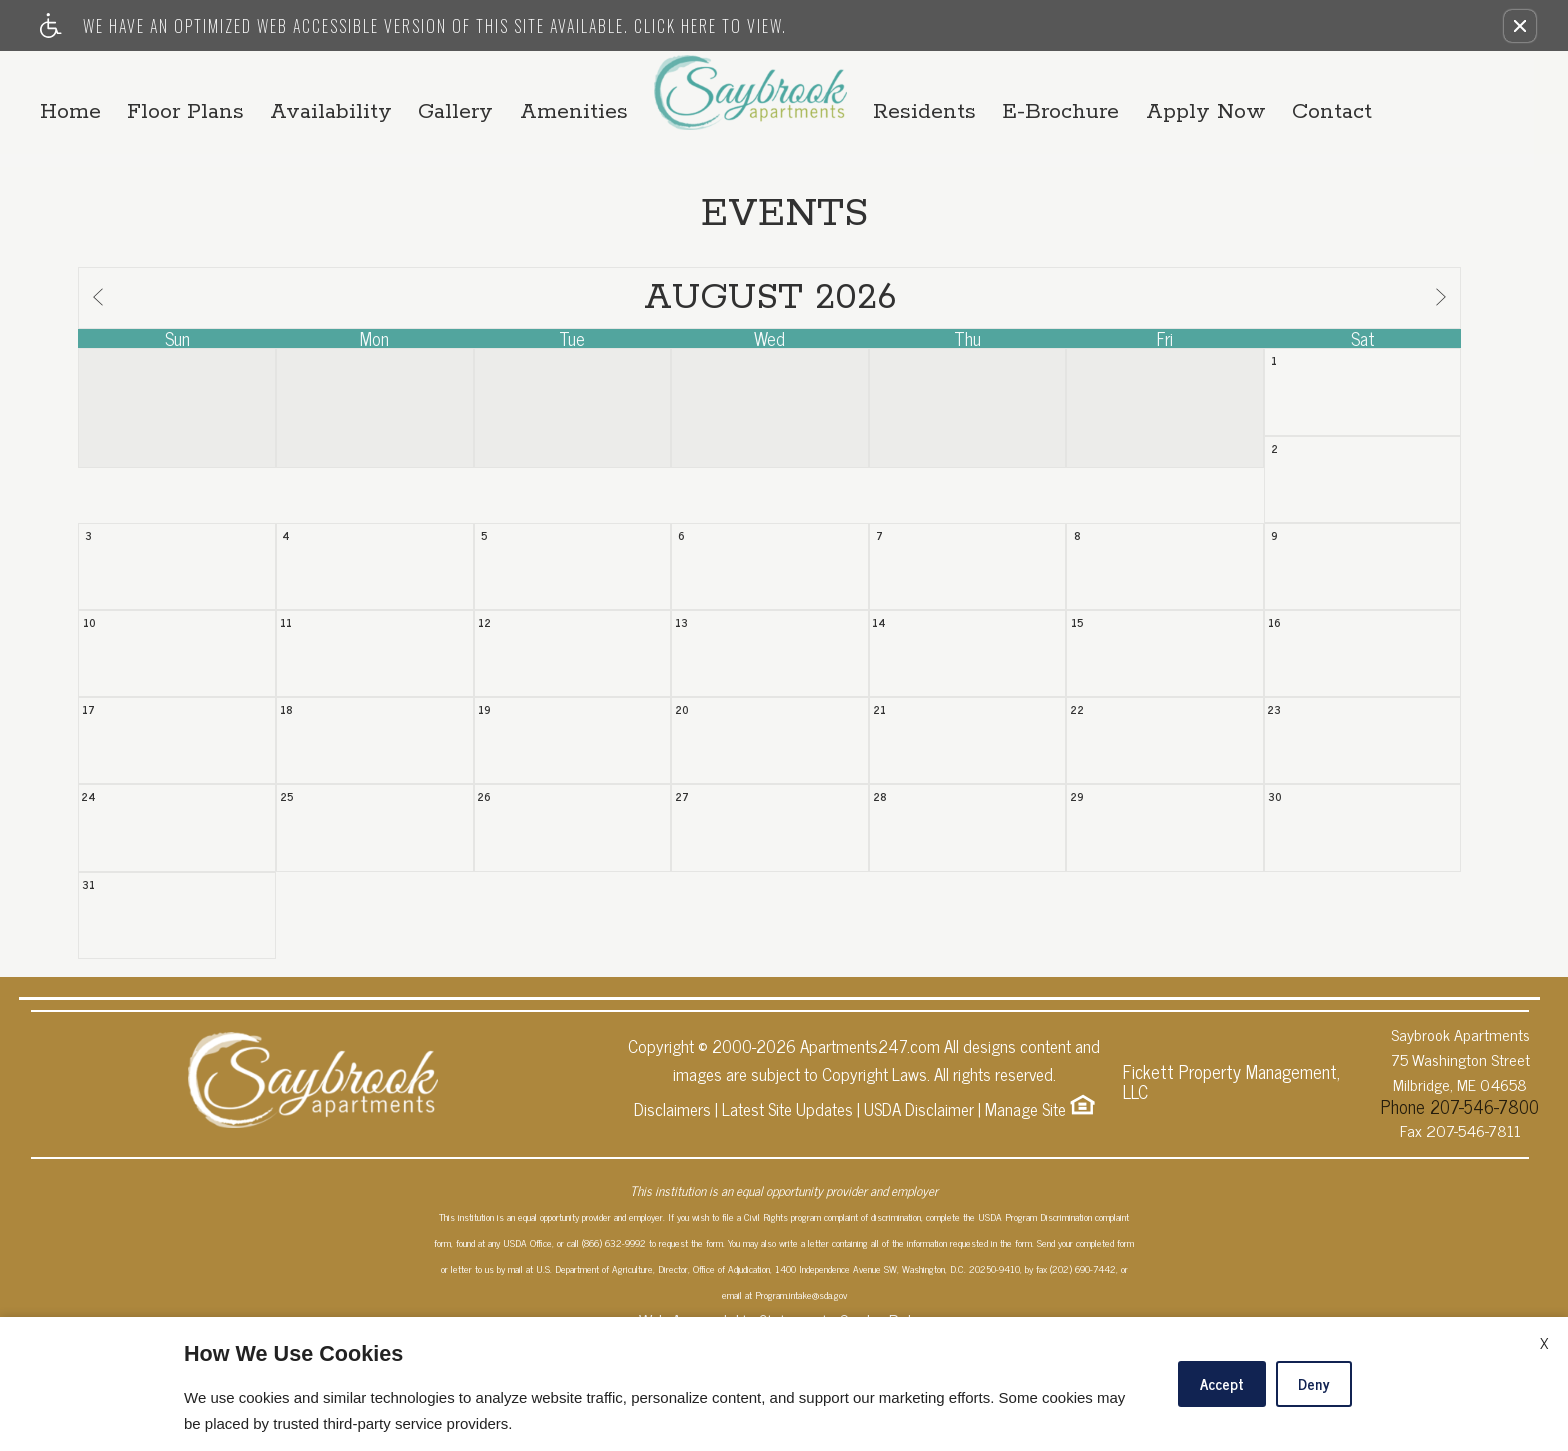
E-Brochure (1122, 93)
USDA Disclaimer (919, 1219)
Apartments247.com (870, 1156)
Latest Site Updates (787, 1219)
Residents (967, 93)
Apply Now (1286, 93)
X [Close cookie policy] (1544, 1342)
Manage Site (1025, 1219)
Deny (1314, 1383)
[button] (1520, 26)
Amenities (598, 104)
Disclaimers (672, 1219)
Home (172, 82)
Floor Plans (306, 82)
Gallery (614, 82)
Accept (1222, 1383)
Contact (1431, 93)
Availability (471, 82)
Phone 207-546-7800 (1460, 1212)
